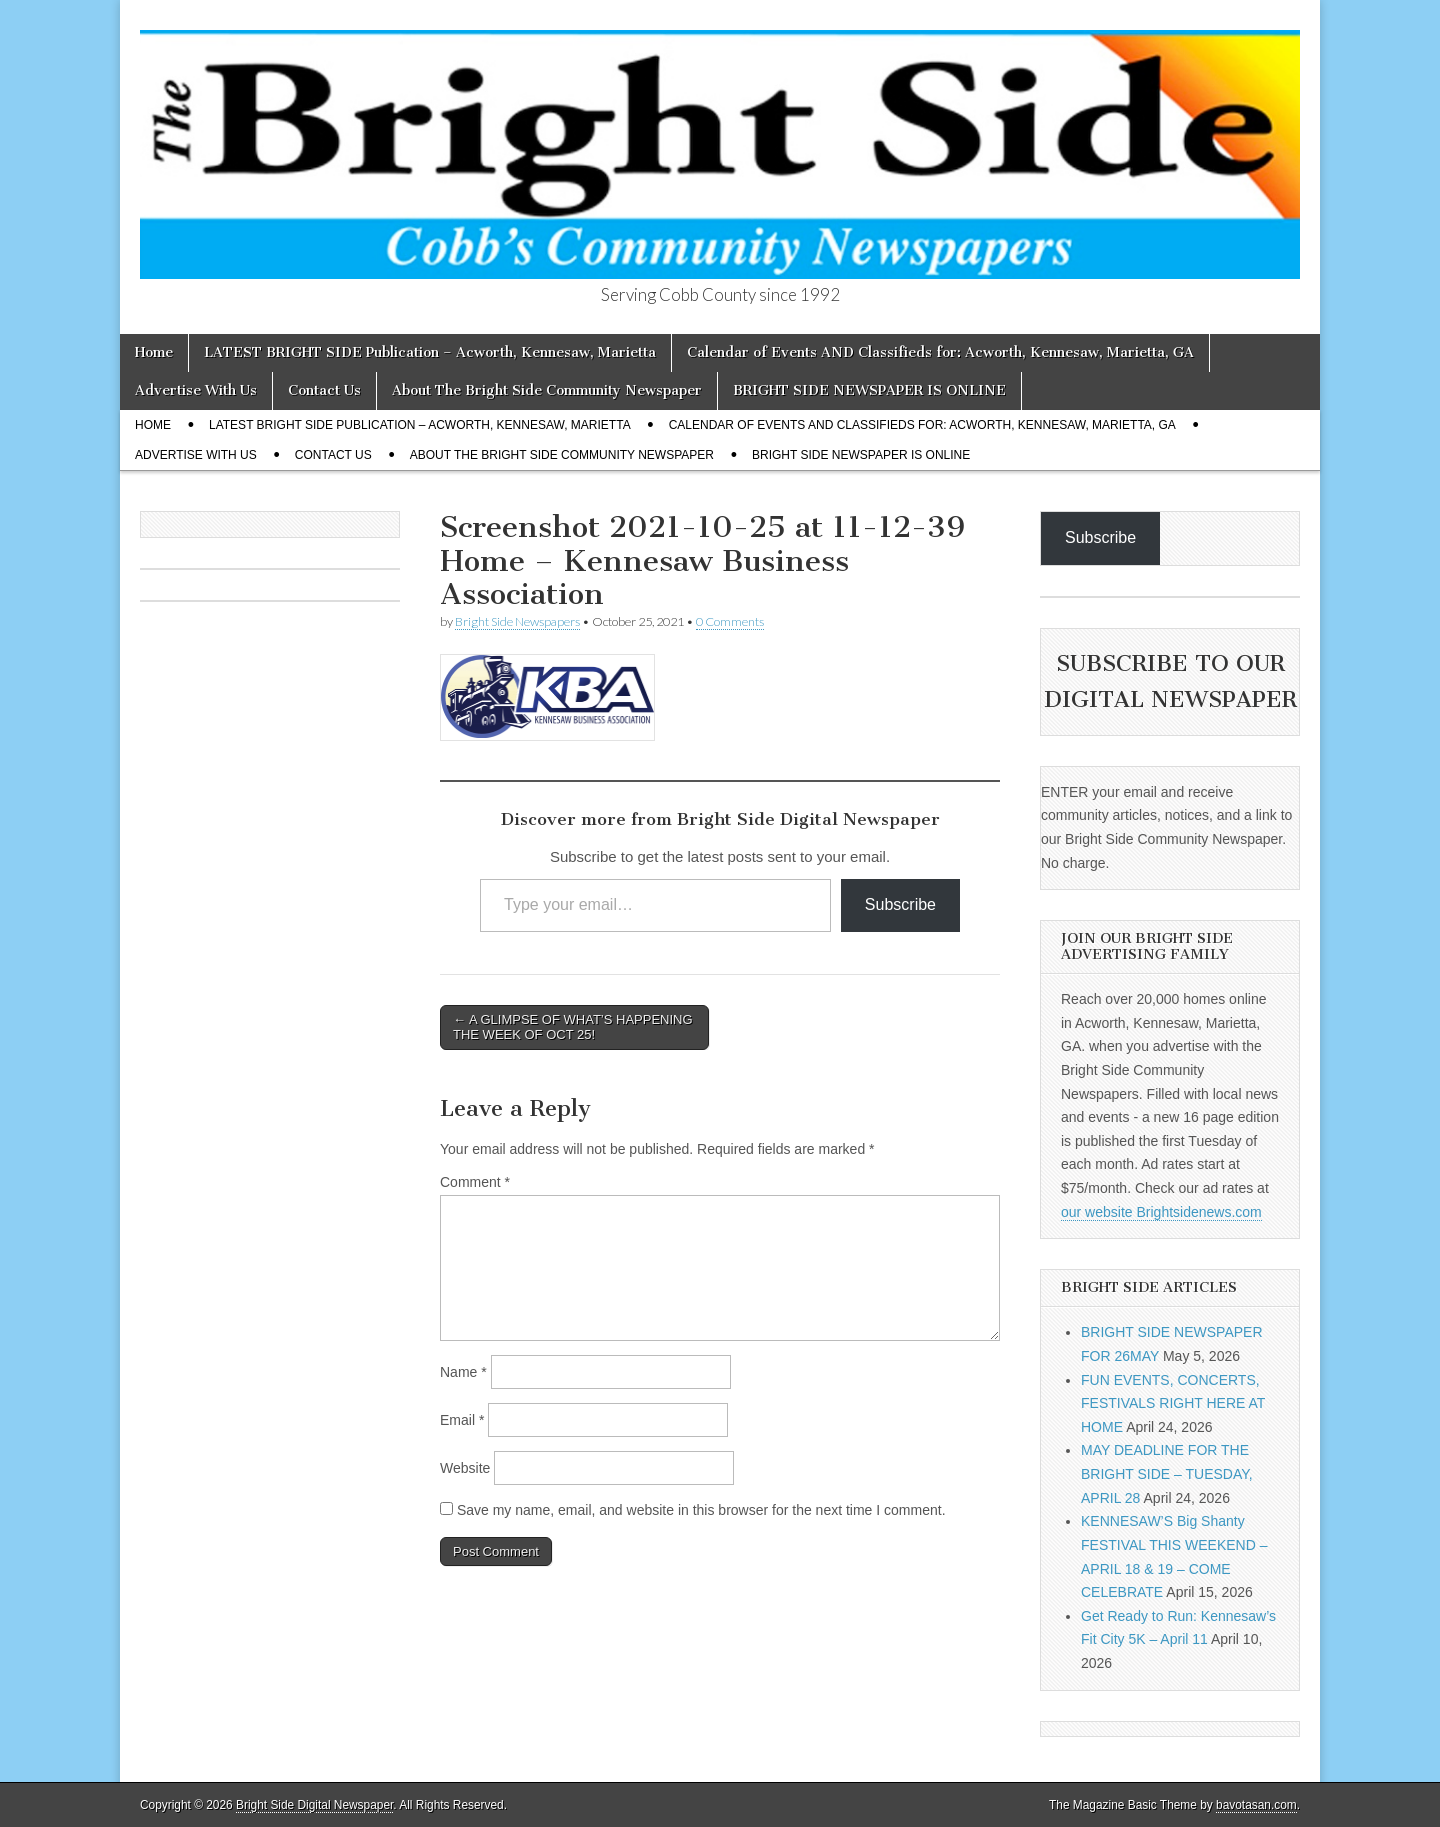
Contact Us (324, 390)
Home (154, 352)
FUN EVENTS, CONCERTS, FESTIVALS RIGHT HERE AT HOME (1173, 1403)
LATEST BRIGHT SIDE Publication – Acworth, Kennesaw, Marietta (430, 352)
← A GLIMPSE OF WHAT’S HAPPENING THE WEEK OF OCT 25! (573, 1027)
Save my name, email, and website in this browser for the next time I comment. (701, 1510)
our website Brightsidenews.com (1161, 1212)
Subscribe (900, 904)
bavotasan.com (1256, 1805)
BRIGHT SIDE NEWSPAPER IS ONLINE (869, 390)
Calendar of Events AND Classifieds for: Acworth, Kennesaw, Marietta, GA (940, 352)
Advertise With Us (196, 390)
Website (465, 1468)
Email (462, 1420)
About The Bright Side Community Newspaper (547, 390)
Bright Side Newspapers (517, 621)
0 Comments (730, 621)
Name (463, 1372)
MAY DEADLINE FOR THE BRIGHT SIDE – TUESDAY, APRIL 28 (1167, 1473)
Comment (475, 1182)
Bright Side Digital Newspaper (314, 1805)
